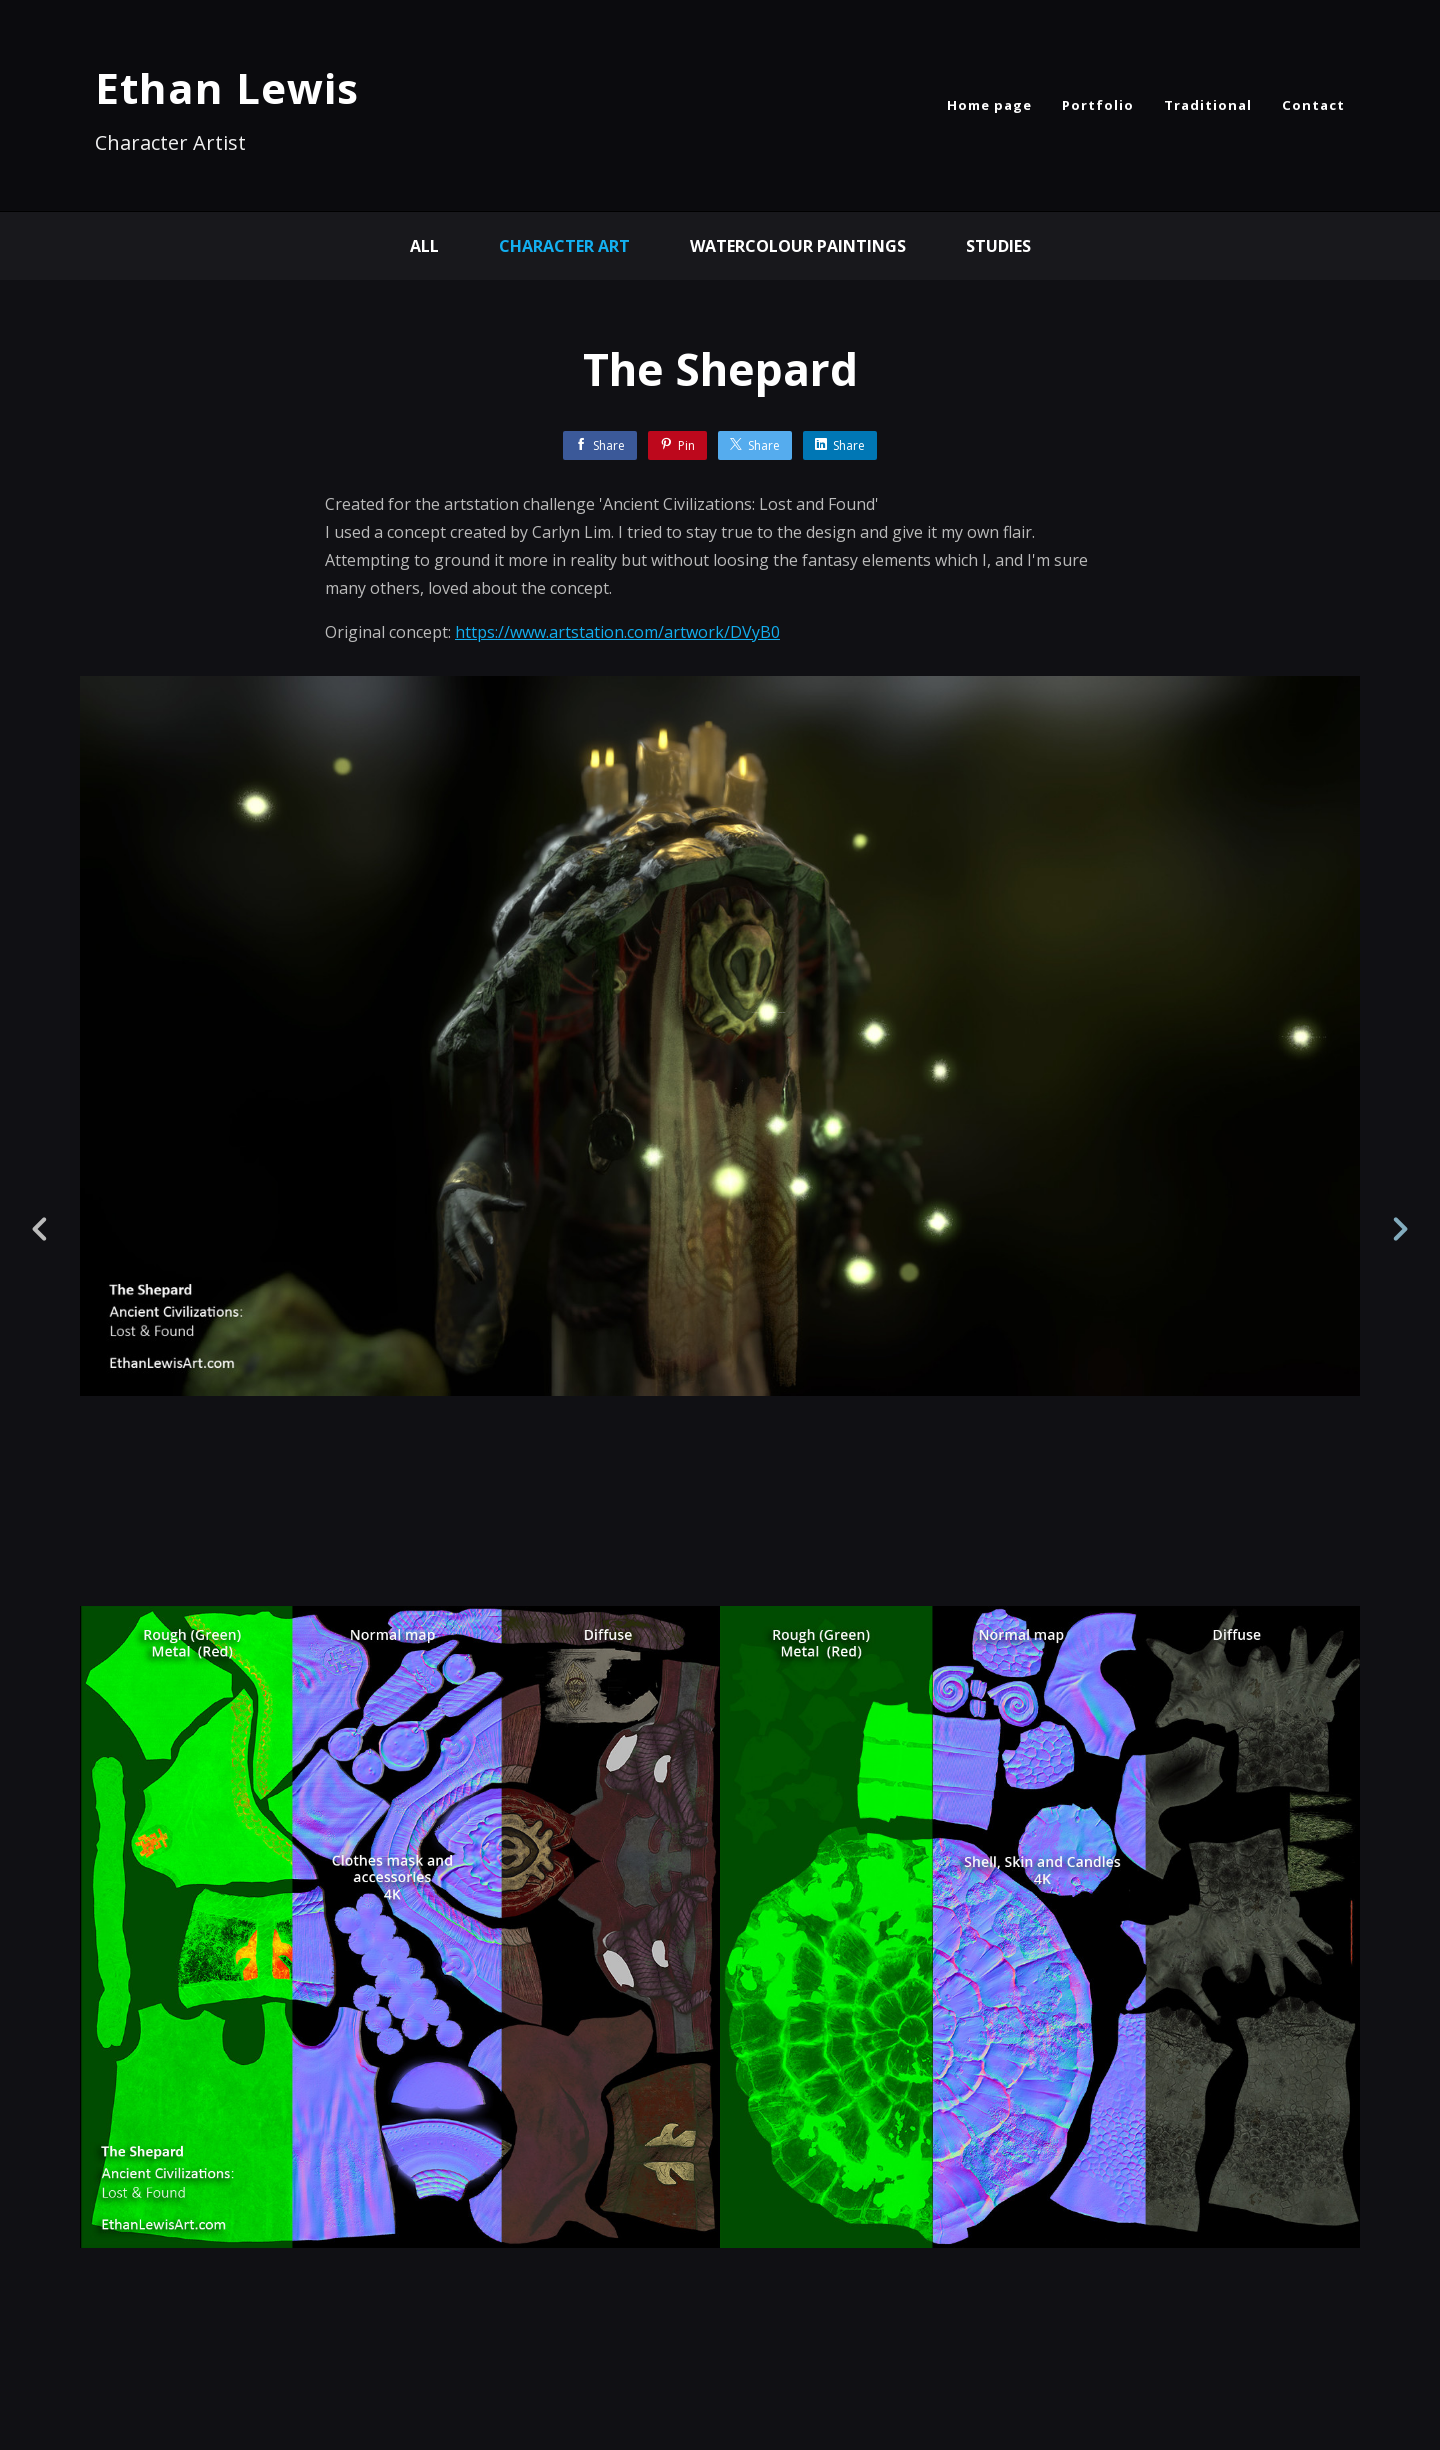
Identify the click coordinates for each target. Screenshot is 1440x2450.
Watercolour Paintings (798, 246)
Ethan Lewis (227, 87)
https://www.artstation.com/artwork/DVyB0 (617, 632)
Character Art (564, 246)
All (424, 246)
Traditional (1208, 105)
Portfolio (1098, 105)
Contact (1313, 105)
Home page (989, 105)
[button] (1356, 2311)
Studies (998, 246)
